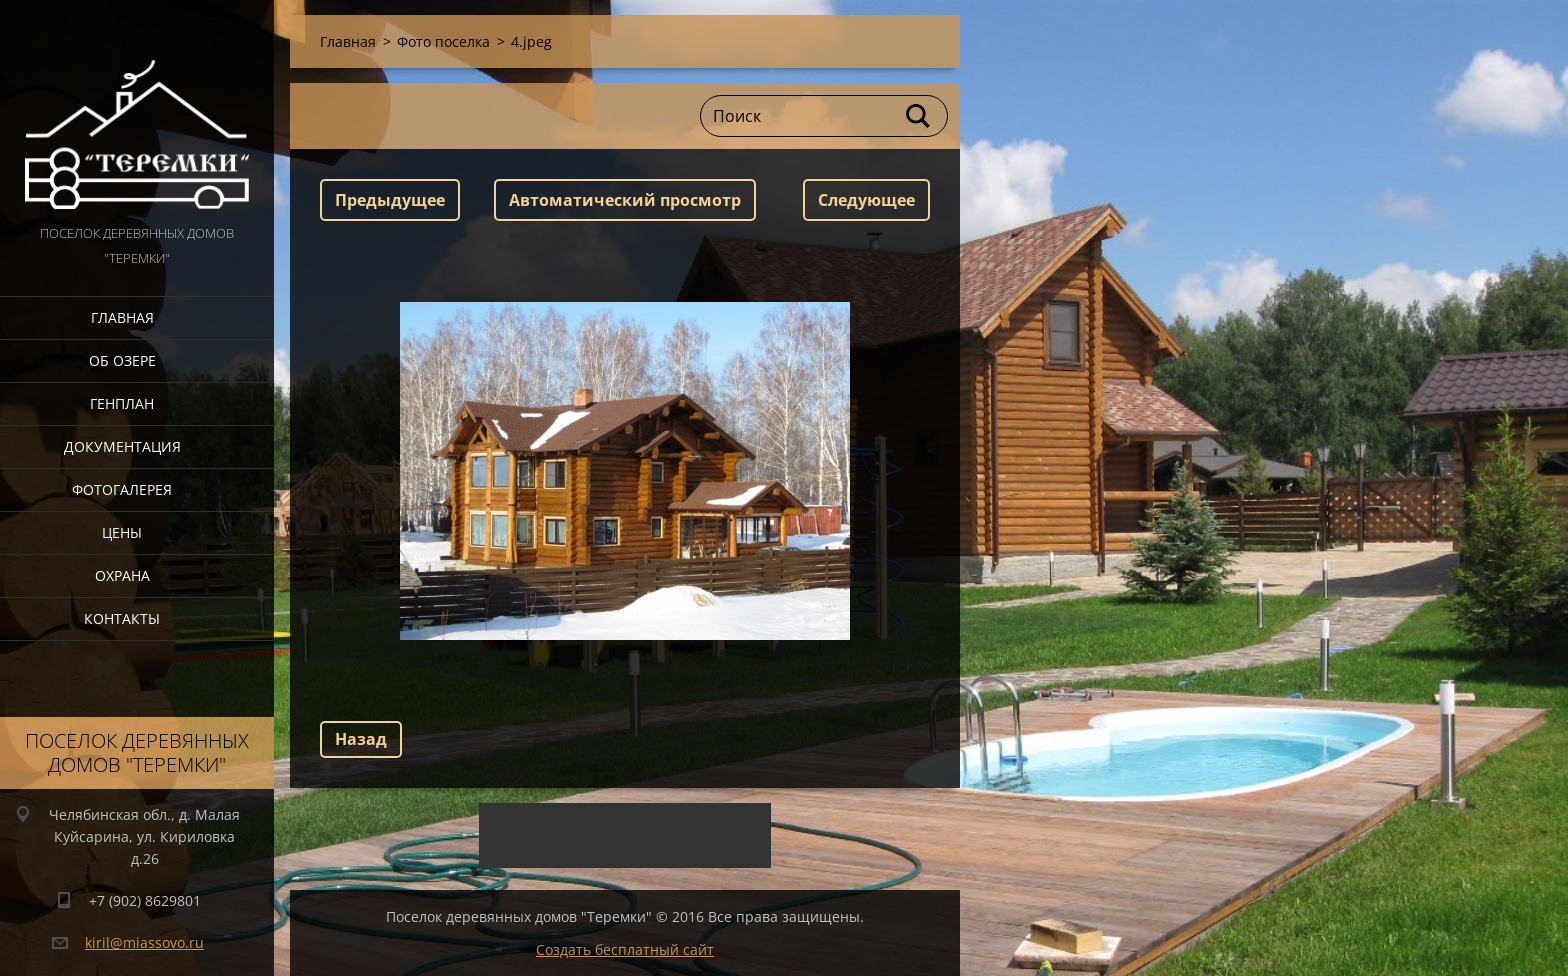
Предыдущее (390, 200)
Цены (122, 532)
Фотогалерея (122, 489)
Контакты (122, 618)
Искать (919, 116)
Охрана (122, 575)
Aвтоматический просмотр (625, 200)
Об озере (122, 360)
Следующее (866, 200)
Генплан (122, 403)
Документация (122, 446)
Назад (361, 739)
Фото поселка (443, 41)
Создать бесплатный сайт (625, 949)
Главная (122, 317)
